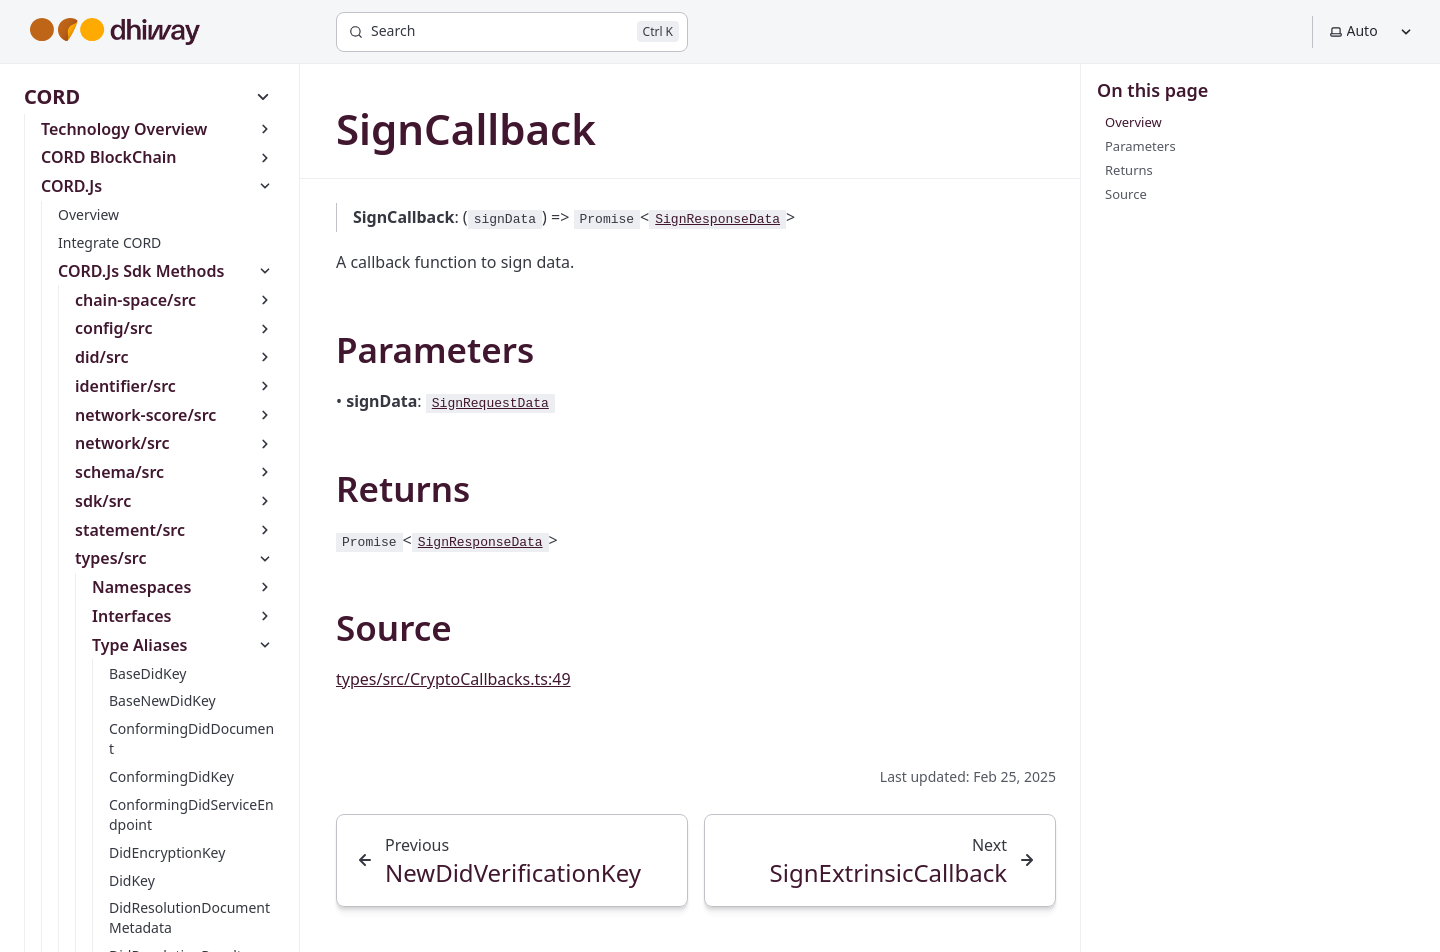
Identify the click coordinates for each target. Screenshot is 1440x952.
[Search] (512, 32)
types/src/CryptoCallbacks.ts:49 (453, 679)
